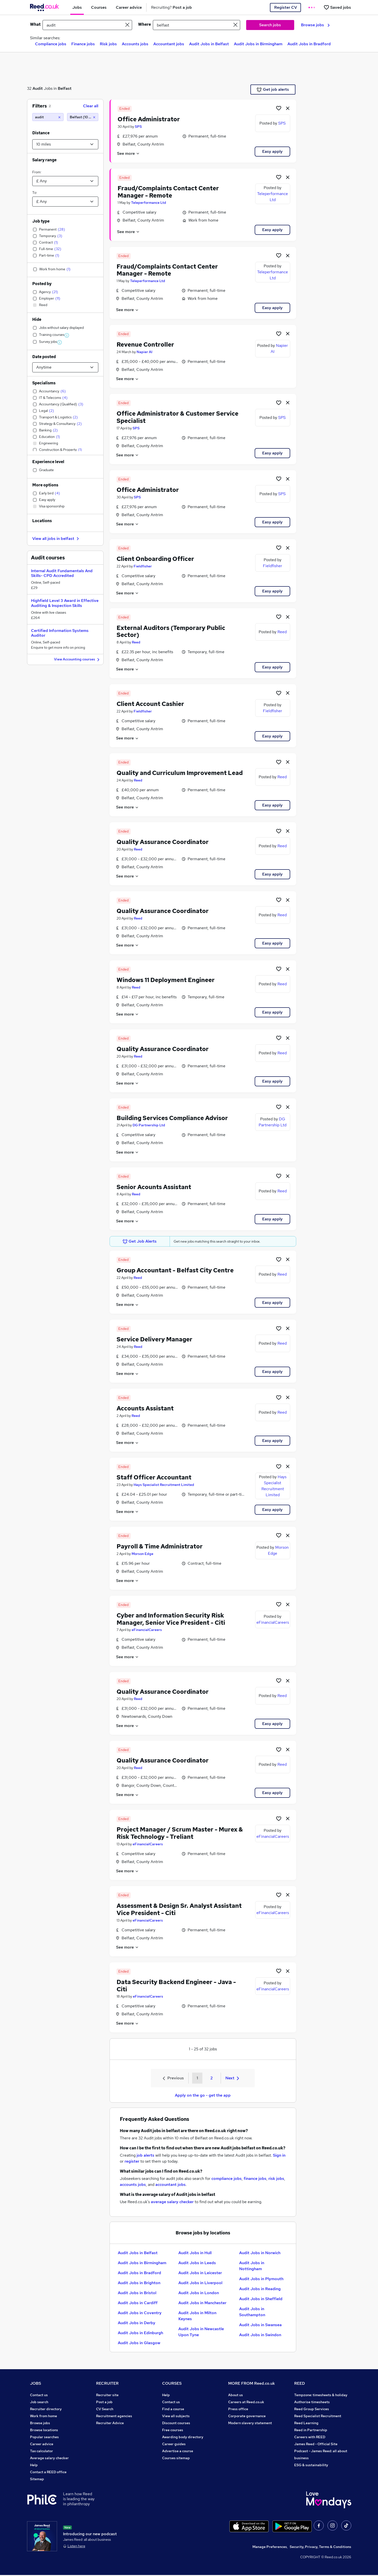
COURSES (172, 2383)
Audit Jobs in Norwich (259, 2252)
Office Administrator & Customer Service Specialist (177, 417)
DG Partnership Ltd (149, 1125)
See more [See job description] (128, 153)
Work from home (43, 2416)
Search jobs (270, 25)
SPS (138, 126)
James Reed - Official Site (315, 2444)
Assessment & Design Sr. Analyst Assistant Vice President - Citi (179, 1909)
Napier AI (144, 352)
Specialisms (44, 383)
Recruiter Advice (110, 2423)
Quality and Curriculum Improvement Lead (180, 773)
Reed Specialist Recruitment (317, 2416)
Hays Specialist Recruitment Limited (164, 1484)
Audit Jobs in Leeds (197, 2262)
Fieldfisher (143, 566)
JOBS (35, 2383)
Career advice (41, 2444)
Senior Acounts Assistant (154, 1187)
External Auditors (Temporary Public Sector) (171, 631)
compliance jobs (226, 2178)
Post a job (104, 2402)
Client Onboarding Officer (155, 559)
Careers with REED (309, 2437)
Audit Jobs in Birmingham (258, 44)
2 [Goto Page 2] (211, 2078)
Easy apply (272, 151)
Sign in (279, 2155)
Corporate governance (247, 2416)
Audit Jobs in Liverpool (200, 2282)
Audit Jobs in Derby (136, 2322)
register (132, 2161)
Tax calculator (41, 2451)
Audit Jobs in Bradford (309, 44)
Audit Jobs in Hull (195, 2252)
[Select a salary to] (65, 202)
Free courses (172, 2430)
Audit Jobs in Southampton (252, 2311)
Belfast (65, 88)
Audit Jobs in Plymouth (261, 2278)
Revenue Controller (145, 344)
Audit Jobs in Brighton (139, 2282)
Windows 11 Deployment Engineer (166, 980)
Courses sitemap (176, 2458)
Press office (238, 2409)
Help (34, 2465)
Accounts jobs (135, 44)
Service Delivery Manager (154, 1339)
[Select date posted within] (65, 367)
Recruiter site (107, 2395)
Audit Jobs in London (198, 2292)
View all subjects (176, 2416)
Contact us (39, 2395)
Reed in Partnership (310, 2430)
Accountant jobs (168, 44)
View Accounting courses (77, 659)
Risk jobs (108, 44)
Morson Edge (142, 1553)
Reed (136, 642)
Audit (38, 88)
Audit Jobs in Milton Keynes (197, 2315)
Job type (41, 221)
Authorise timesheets (312, 2402)
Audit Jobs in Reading (260, 2288)
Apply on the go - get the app (203, 2095)
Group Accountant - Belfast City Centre (175, 1270)
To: (34, 192)
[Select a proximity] (65, 144)
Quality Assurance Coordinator (163, 842)
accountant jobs (170, 2184)
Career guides (174, 2444)
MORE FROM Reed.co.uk (251, 2383)
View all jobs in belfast (56, 538)
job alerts (145, 2155)
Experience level (48, 461)
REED (299, 2383)
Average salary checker (49, 2458)
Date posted (44, 356)
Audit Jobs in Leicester (200, 2272)
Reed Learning (306, 2423)
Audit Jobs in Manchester (202, 2302)
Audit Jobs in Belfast (209, 44)
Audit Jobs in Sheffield (260, 2298)
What (35, 24)
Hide (36, 319)
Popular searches (44, 2437)
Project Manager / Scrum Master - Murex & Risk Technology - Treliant (180, 1833)
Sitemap (37, 2479)
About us (235, 2395)
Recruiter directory (46, 2409)
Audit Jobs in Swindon (260, 2334)
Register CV (285, 7)
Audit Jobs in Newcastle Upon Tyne (201, 2331)
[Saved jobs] (337, 7)
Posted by (42, 283)
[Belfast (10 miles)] (82, 117)
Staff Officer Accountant (154, 1477)
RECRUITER (107, 2383)
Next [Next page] (232, 2078)
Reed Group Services (311, 2409)
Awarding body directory (182, 2437)
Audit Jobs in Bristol (137, 2292)
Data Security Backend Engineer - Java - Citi (176, 1985)
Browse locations (44, 2430)
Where (144, 24)
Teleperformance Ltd (148, 202)
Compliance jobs (50, 44)
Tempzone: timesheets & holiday (320, 2395)
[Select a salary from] (65, 181)
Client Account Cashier (150, 704)
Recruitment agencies (114, 2416)
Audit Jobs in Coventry (140, 2312)
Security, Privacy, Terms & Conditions (320, 2547)
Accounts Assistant (145, 1408)
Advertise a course (177, 2451)
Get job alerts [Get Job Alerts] (273, 89)
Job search (39, 2402)
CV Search (104, 2409)
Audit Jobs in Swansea (260, 2324)
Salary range (44, 160)
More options (45, 485)
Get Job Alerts (140, 1241)
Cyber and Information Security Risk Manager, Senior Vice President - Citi (171, 1618)
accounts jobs (133, 2184)
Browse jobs (315, 25)
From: (36, 172)
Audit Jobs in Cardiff (138, 2302)
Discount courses (176, 2423)
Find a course (173, 2409)
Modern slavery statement (250, 2423)
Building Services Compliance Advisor (172, 1118)
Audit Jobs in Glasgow (139, 2342)
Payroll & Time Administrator (160, 1546)
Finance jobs (83, 44)
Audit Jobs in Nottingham (251, 2265)
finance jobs (255, 2178)
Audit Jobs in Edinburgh (140, 2332)
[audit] (48, 117)
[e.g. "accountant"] (87, 25)
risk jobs (276, 2178)
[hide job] (287, 108)
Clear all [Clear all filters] (90, 106)
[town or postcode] (196, 25)
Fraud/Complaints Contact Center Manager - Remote (168, 191)
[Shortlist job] (278, 108)
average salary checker (172, 2201)
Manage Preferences (269, 2547)
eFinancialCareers (147, 1629)
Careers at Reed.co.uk (246, 2402)
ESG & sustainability (311, 2465)
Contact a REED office (48, 2472)
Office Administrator (149, 119)
